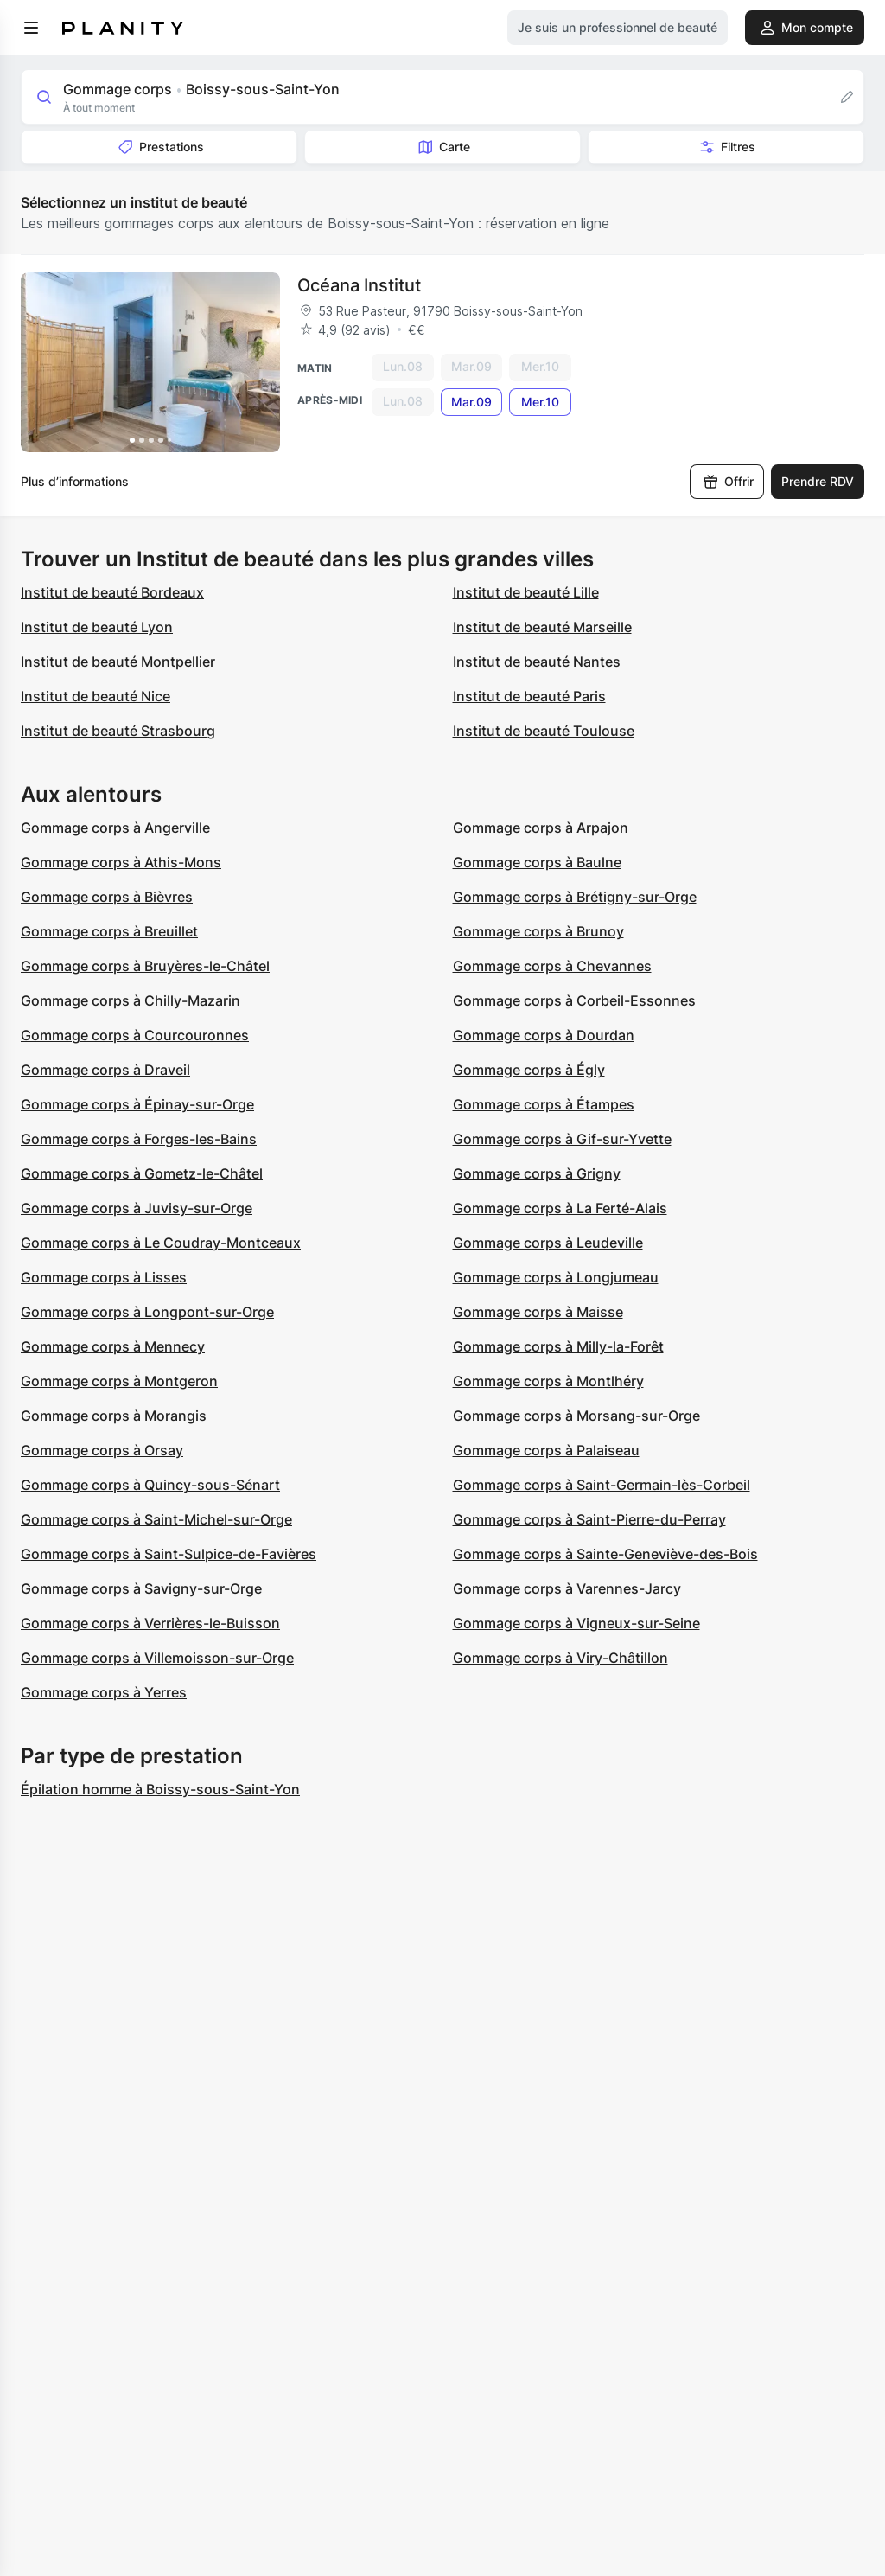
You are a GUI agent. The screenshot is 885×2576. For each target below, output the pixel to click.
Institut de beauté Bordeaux (112, 592)
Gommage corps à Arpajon (540, 827)
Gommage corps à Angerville (115, 827)
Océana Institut (359, 285)
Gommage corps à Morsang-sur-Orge (576, 1415)
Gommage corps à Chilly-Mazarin (130, 1000)
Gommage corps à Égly (529, 1069)
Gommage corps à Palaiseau (546, 1450)
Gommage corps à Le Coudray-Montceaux (161, 1242)
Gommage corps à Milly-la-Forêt (558, 1346)
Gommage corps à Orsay (102, 1450)
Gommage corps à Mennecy (113, 1346)
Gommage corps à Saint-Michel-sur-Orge (156, 1519)
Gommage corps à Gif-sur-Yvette (562, 1138)
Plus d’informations (75, 481)
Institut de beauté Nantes (537, 661)
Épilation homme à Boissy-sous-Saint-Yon (160, 1789)
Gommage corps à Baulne (537, 862)
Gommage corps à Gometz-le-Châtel (142, 1173)
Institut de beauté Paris (529, 696)
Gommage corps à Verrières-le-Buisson (150, 1623)
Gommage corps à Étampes (543, 1104)
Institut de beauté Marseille (542, 627)
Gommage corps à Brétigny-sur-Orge (575, 896)
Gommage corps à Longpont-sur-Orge (147, 1311)
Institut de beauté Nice (95, 696)
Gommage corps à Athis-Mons (121, 862)
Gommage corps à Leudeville (548, 1242)
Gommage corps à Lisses (104, 1277)
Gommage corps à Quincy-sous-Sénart (150, 1484)
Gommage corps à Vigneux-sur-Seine (576, 1623)
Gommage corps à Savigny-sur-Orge (141, 1588)
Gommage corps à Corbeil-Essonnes (574, 1000)
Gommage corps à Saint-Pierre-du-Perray (589, 1519)
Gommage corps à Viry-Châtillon (560, 1657)
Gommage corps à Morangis (114, 1415)
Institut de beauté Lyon (97, 627)
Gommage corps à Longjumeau (556, 1277)
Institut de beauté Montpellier (118, 661)
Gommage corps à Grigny (537, 1173)
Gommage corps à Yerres (104, 1692)
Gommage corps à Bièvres (107, 896)
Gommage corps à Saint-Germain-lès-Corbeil (601, 1484)
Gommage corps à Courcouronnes (135, 1035)
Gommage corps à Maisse (538, 1311)
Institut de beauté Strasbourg (118, 730)
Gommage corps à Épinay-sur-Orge (137, 1104)
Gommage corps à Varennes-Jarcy (567, 1588)
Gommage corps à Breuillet (109, 931)
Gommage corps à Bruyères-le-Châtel (145, 966)
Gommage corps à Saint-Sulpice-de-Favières (168, 1554)
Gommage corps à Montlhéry (548, 1381)
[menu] (31, 27)
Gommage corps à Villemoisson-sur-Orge (157, 1657)
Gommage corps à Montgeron (119, 1381)
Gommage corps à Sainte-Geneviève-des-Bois (605, 1554)
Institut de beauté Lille (526, 592)
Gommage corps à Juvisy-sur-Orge (136, 1208)
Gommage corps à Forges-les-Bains (139, 1138)
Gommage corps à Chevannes (552, 966)
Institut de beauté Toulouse (543, 730)
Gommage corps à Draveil (105, 1069)
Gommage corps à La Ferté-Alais (560, 1208)
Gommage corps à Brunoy (538, 931)
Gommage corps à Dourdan (543, 1035)
